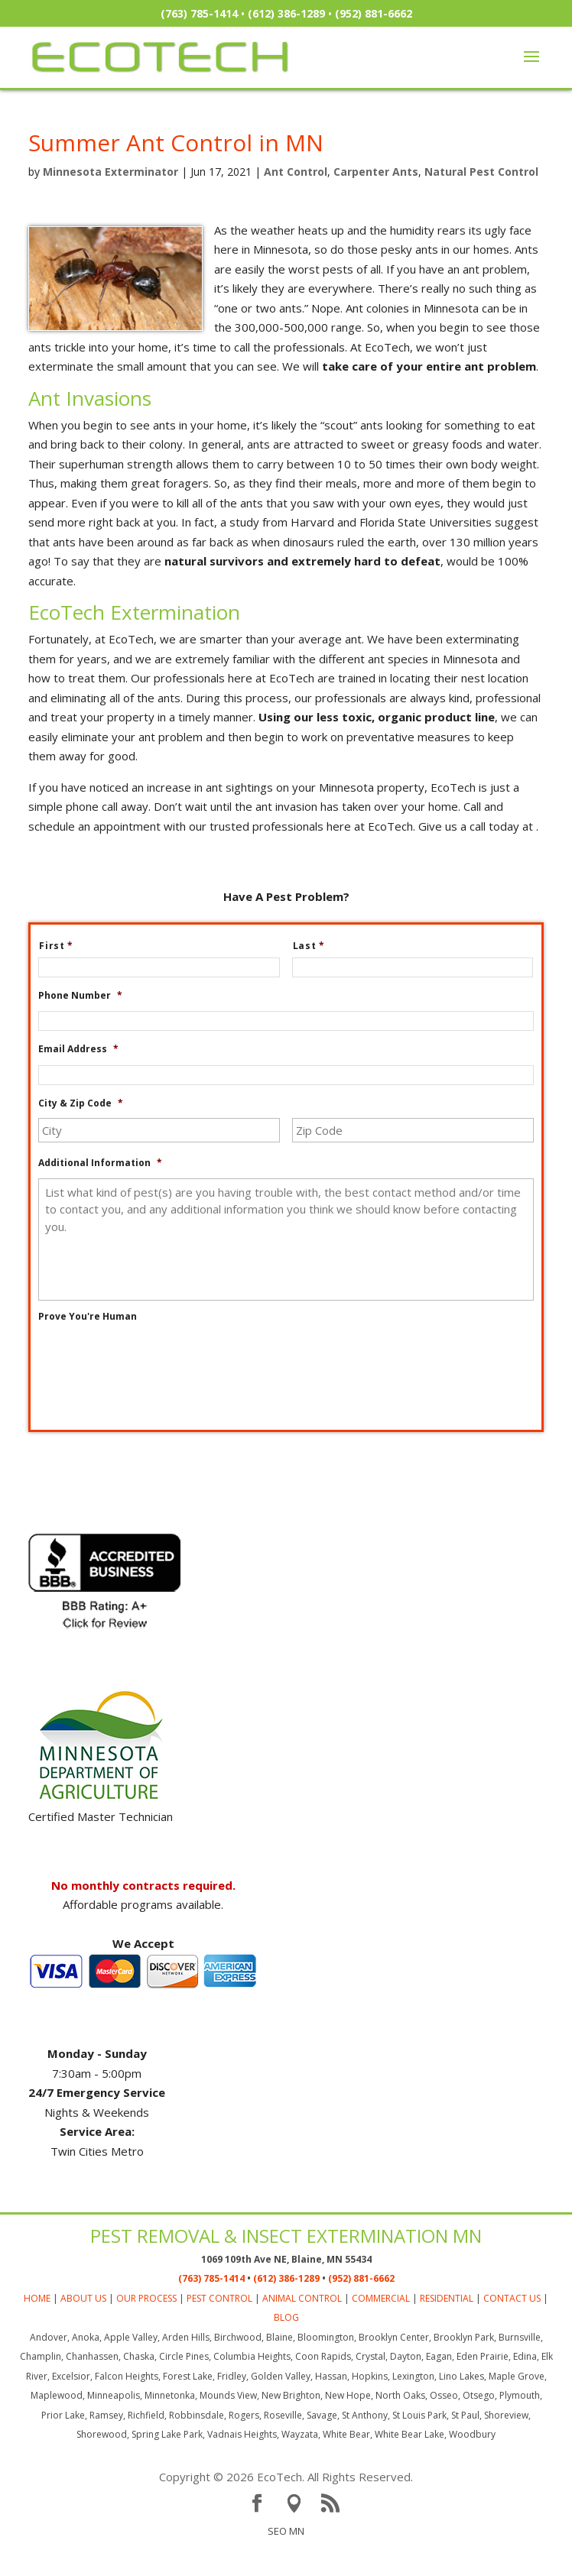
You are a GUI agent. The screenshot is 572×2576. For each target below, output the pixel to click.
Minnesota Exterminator (110, 171)
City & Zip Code (80, 1103)
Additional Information (100, 1163)
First (62, 946)
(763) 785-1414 (199, 13)
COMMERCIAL (381, 2328)
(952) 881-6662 (373, 13)
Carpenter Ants (375, 171)
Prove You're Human (87, 1316)
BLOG (286, 2348)
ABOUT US (83, 2328)
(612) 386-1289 (286, 13)
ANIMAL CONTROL (302, 2328)
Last (315, 946)
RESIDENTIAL (446, 2328)
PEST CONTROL (219, 2328)
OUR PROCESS (146, 2328)
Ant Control (295, 171)
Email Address (78, 1049)
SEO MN (286, 2561)
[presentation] (154, 1362)
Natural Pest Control (481, 171)
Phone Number (80, 995)
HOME (37, 2328)
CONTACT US (512, 2328)
